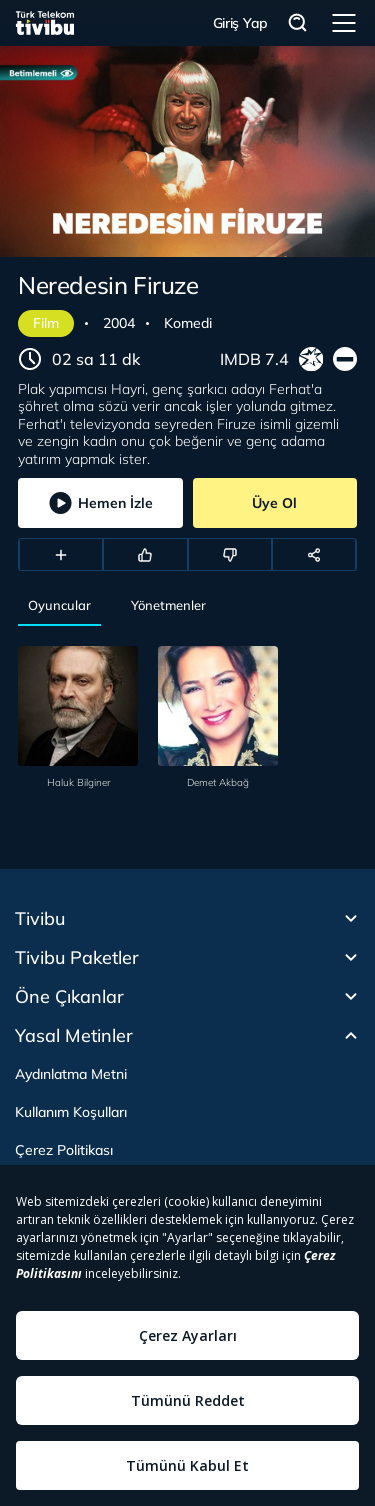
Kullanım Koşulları (71, 1112)
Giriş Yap (240, 23)
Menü (344, 23)
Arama (298, 23)
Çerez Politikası (64, 1150)
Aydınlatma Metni (71, 1074)
